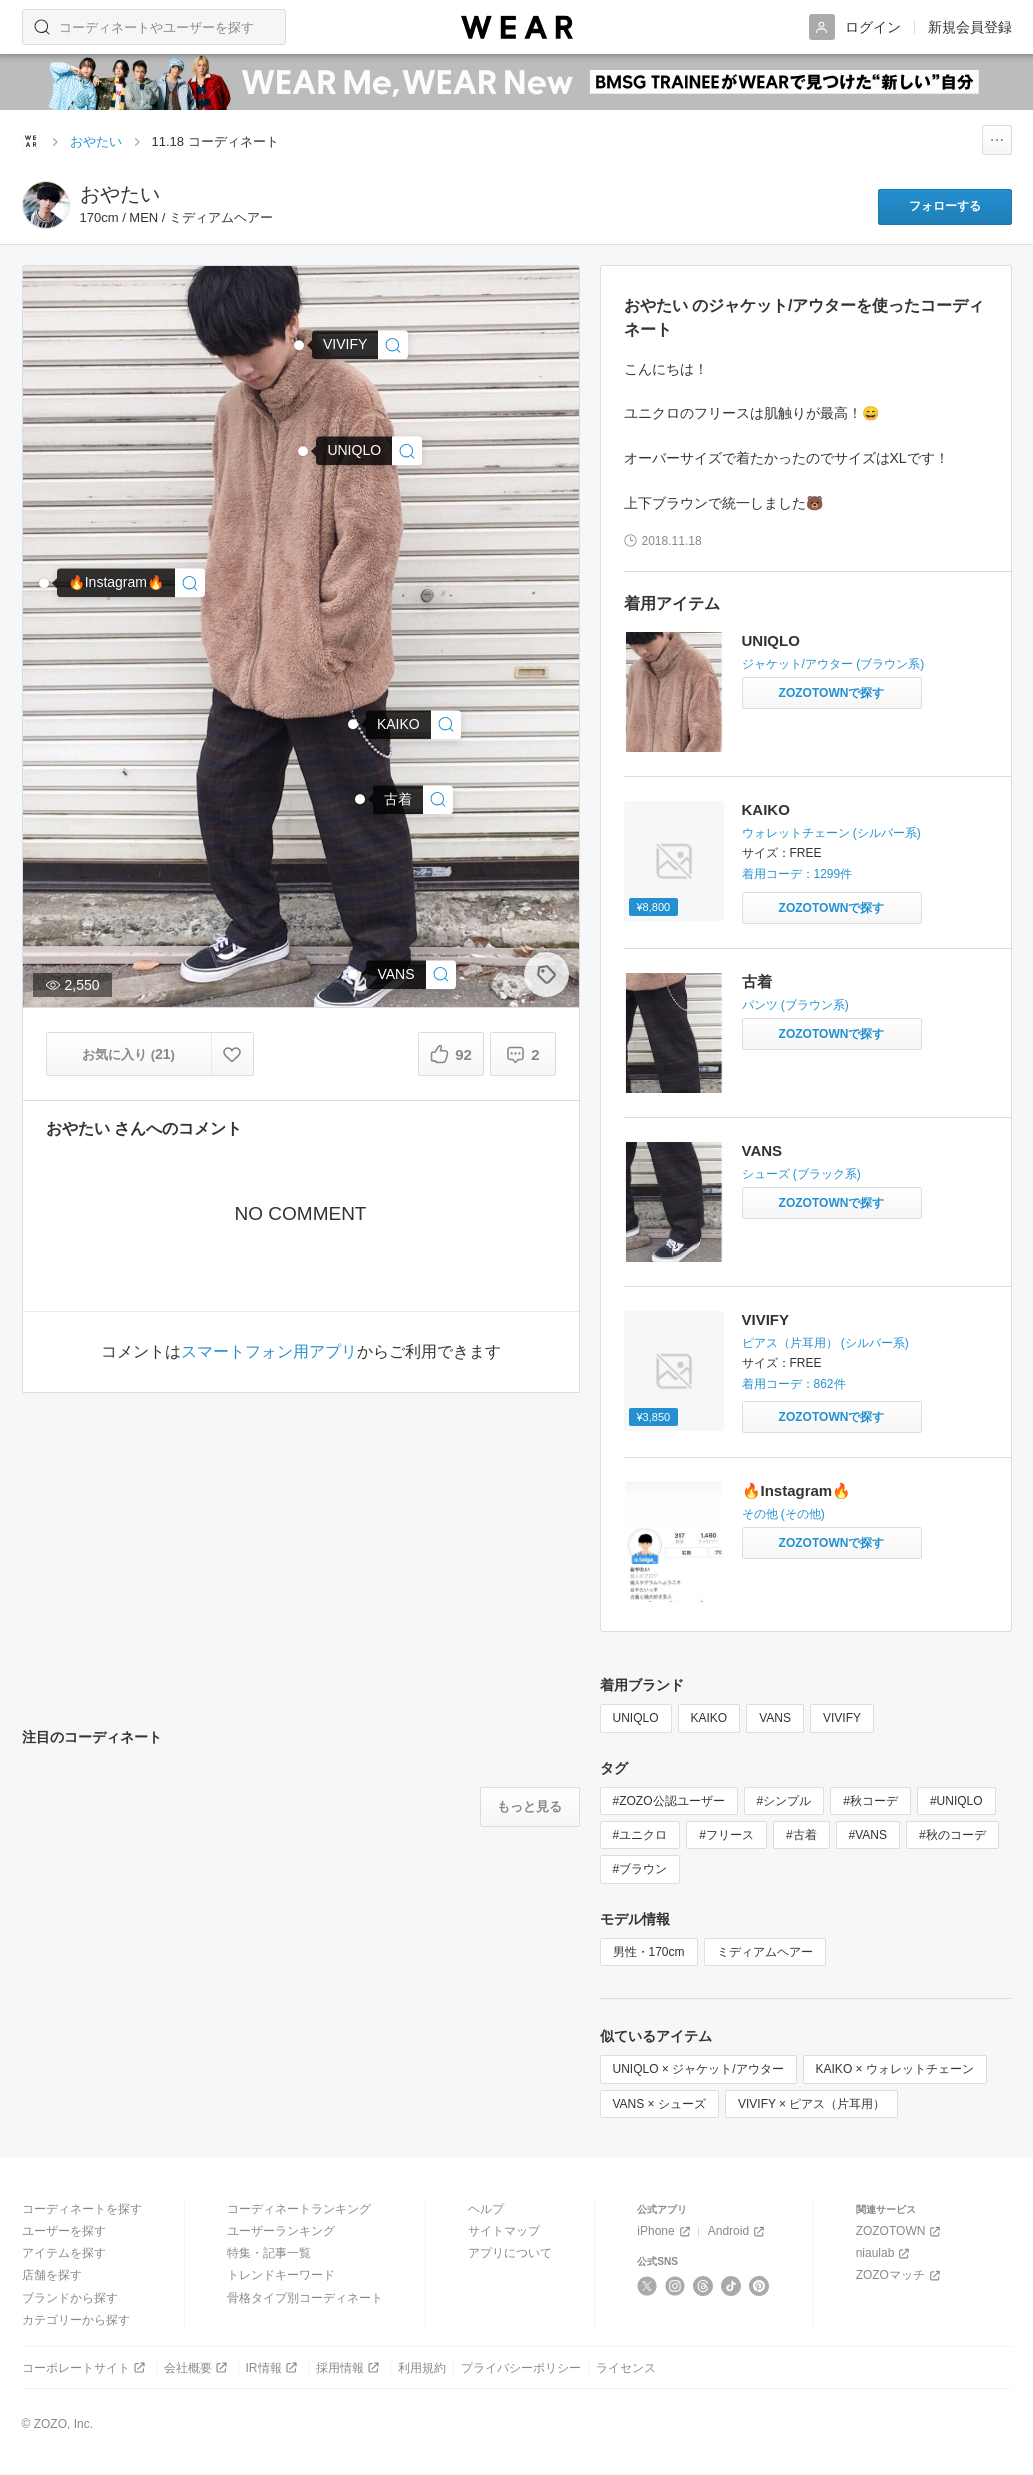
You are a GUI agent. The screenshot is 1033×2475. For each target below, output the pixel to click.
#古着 (801, 1835)
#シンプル (784, 1801)
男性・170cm (649, 1952)
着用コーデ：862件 (794, 1384)
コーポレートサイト (85, 2367)
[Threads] (703, 2286)
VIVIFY (766, 1319)
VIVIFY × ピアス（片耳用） (811, 2104)
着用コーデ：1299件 (797, 874)
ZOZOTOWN (900, 2231)
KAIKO (766, 809)
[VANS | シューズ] (410, 974)
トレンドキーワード (281, 2275)
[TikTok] (731, 2286)
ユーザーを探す (64, 2231)
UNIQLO (771, 640)
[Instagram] (675, 2286)
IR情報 (273, 2367)
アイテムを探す (64, 2253)
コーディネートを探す (82, 2209)
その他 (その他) (783, 1514)
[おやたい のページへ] (46, 205)
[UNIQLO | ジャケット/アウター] (369, 450)
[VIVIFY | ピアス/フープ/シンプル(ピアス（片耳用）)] (360, 344)
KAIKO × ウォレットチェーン (895, 2069)
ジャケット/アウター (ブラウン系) (833, 664)
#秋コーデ (870, 1801)
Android (738, 2231)
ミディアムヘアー (765, 1952)
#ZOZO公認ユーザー (669, 1801)
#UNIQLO (956, 1801)
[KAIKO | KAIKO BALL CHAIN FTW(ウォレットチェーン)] (413, 724)
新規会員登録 (970, 27)
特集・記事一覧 (269, 2253)
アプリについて (510, 2253)
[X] (647, 2286)
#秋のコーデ (952, 1835)
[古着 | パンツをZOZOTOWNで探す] (832, 1034)
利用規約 (422, 2368)
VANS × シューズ (659, 2104)
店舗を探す (52, 2275)
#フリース (726, 1835)
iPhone (665, 2231)
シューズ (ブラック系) (801, 1174)
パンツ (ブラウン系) (795, 1005)
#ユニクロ (640, 1835)
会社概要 (197, 2367)
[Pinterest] (759, 2286)
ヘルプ (486, 2209)
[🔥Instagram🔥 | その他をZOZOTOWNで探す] (832, 1543)
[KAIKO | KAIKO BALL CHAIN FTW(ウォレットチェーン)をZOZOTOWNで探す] (832, 908)
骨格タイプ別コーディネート (305, 2298)
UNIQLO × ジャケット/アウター (698, 2069)
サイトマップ (504, 2231)
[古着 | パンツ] (413, 799)
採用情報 (349, 2367)
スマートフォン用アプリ (269, 1352)
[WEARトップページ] (31, 141)
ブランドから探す (70, 2298)
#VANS (868, 1835)
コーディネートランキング (299, 2209)
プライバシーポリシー (521, 2368)
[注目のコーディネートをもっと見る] (530, 1807)
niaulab (885, 2253)
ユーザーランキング (281, 2231)
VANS (762, 1150)
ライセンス (626, 2368)
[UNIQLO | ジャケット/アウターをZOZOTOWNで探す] (832, 693)
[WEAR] (517, 27)
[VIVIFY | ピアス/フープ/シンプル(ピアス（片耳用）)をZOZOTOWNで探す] (832, 1417)
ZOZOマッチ (900, 2275)
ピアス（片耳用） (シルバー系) (825, 1343)
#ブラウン (640, 1869)
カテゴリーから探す (76, 2320)
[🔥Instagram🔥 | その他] (131, 582)
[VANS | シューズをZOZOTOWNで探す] (832, 1203)
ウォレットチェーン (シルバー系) (831, 833)
